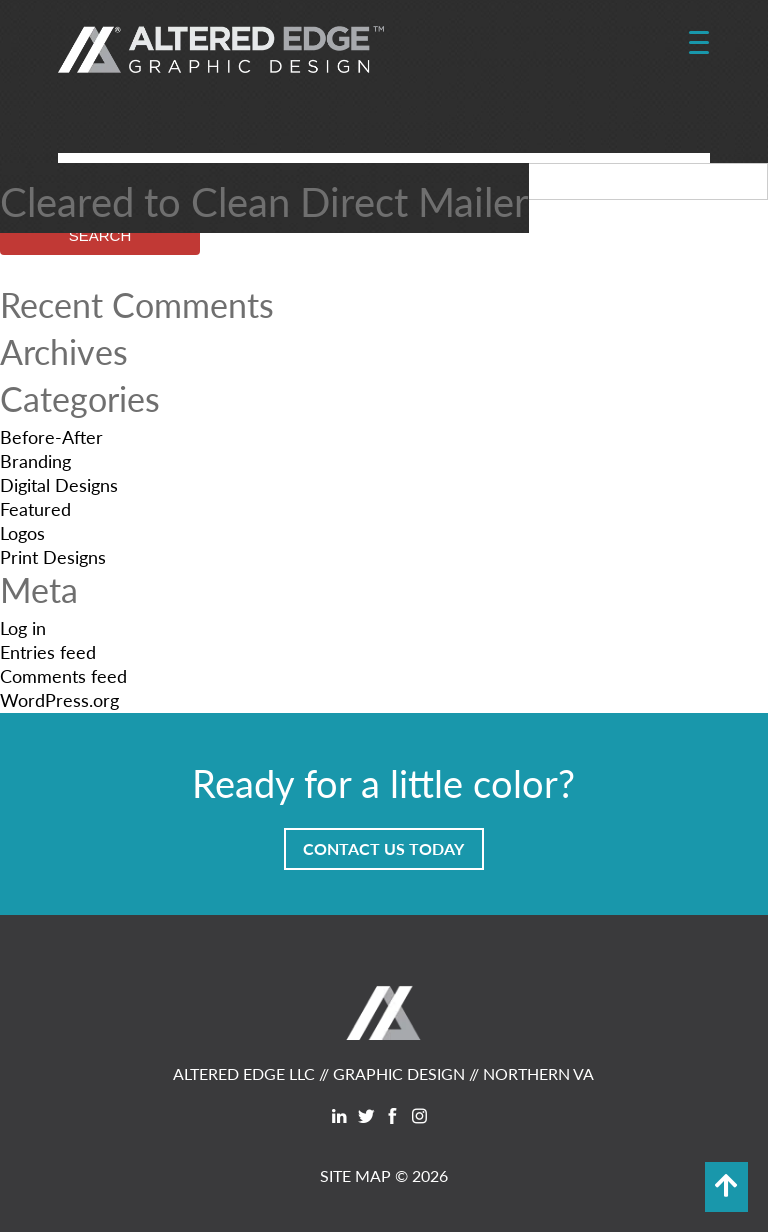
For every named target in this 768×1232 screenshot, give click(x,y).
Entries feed (48, 651)
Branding (35, 460)
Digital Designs (59, 484)
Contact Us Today (383, 848)
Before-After (51, 436)
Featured (35, 508)
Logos (22, 532)
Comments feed (63, 675)
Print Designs (53, 556)
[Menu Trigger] (698, 43)
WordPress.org (59, 699)
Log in (23, 627)
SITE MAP (355, 1175)
